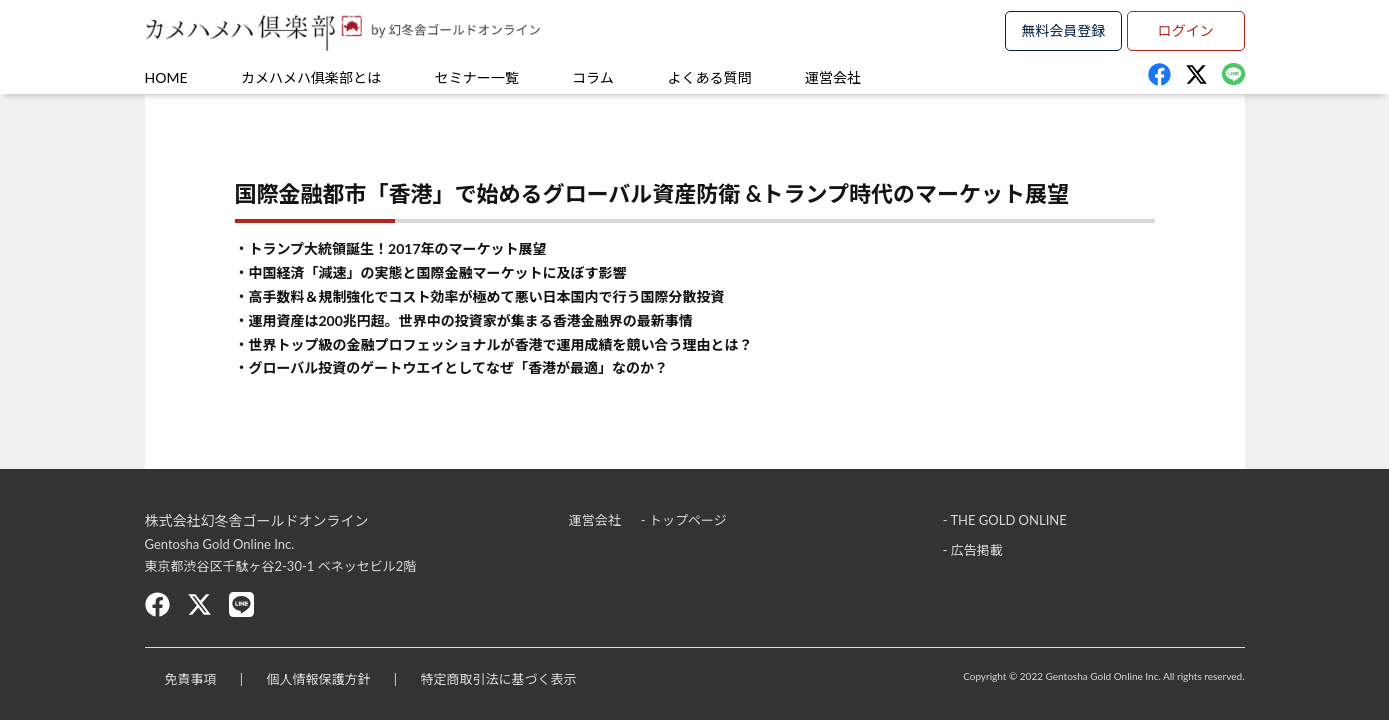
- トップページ (684, 520)
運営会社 (833, 77)
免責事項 (191, 679)
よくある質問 (709, 77)
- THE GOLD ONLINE (1005, 520)
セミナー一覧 (477, 77)
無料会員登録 (1063, 30)
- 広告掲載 (973, 550)
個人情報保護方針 (318, 679)
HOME (166, 77)
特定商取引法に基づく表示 (498, 679)
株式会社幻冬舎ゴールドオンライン (257, 520)
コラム (593, 77)
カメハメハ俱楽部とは (311, 77)
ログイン (1186, 30)
